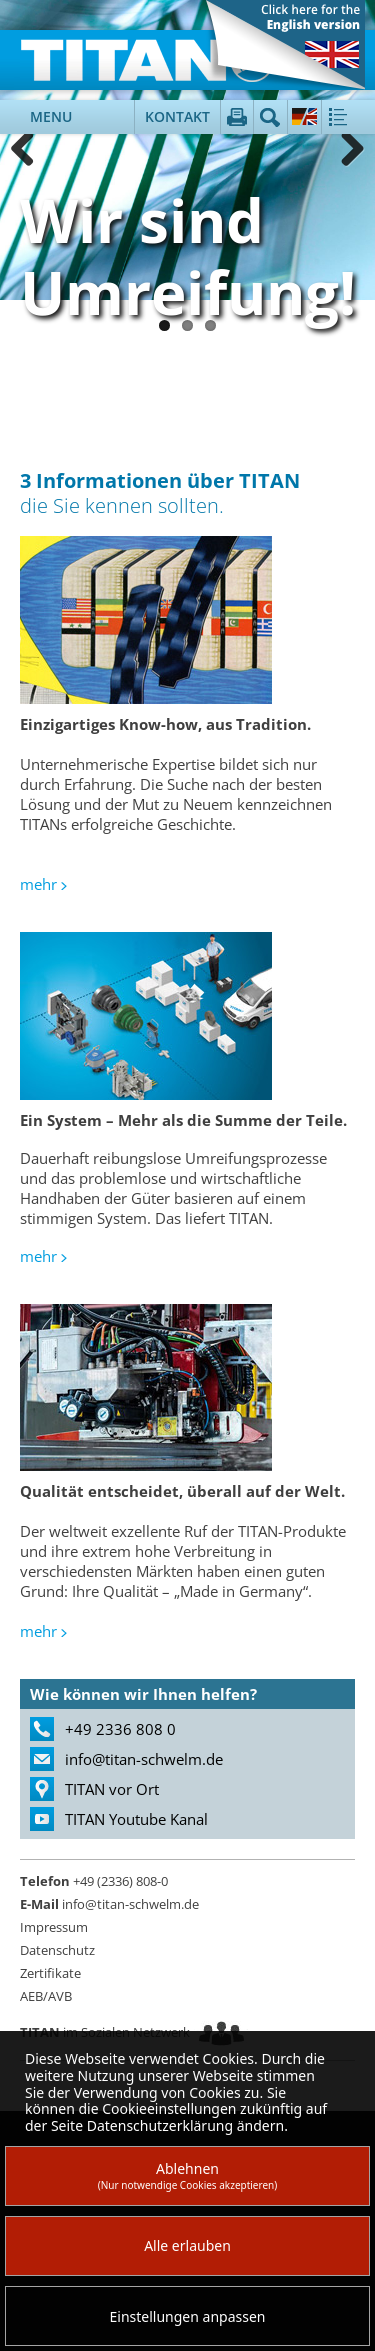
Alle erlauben (187, 2245)
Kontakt (177, 116)
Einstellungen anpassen (188, 2316)
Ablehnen (188, 2175)
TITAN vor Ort (112, 1789)
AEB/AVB (46, 1996)
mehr (38, 884)
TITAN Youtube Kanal (136, 1819)
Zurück (30, 150)
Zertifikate (50, 1973)
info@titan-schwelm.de (144, 1759)
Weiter (345, 150)
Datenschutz (57, 1950)
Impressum (54, 1927)
